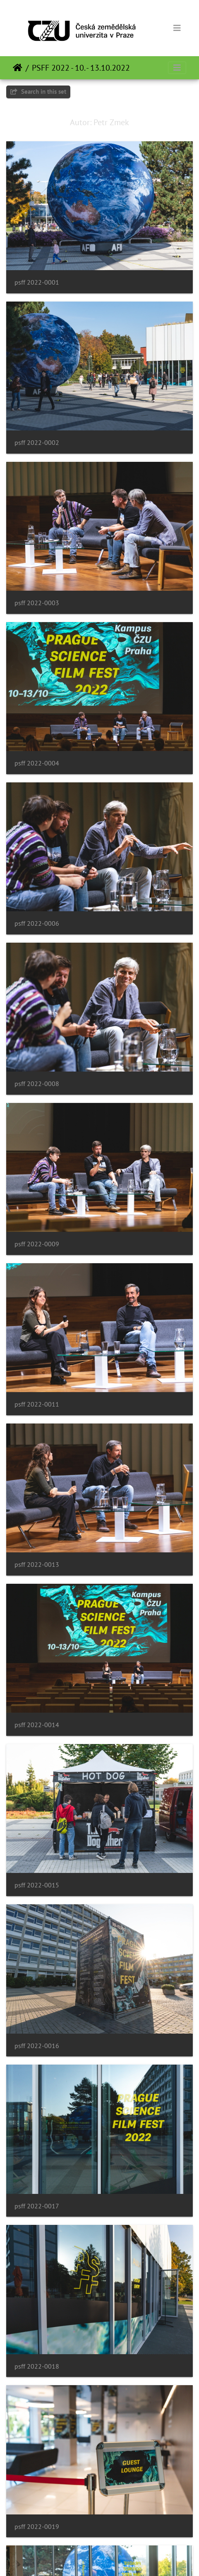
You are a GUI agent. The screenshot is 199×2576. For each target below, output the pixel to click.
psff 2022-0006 (36, 923)
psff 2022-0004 (36, 763)
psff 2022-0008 (36, 1084)
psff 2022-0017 (36, 2206)
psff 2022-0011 (36, 1404)
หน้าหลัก (17, 68)
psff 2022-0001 (36, 282)
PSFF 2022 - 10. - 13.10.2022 (81, 67)
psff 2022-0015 (36, 1885)
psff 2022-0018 (36, 2366)
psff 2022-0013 (36, 1564)
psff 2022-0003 (36, 603)
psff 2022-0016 (36, 2046)
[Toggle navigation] (177, 28)
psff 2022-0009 (36, 1244)
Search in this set (38, 91)
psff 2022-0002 (36, 443)
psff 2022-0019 (36, 2527)
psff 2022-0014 (36, 1725)
